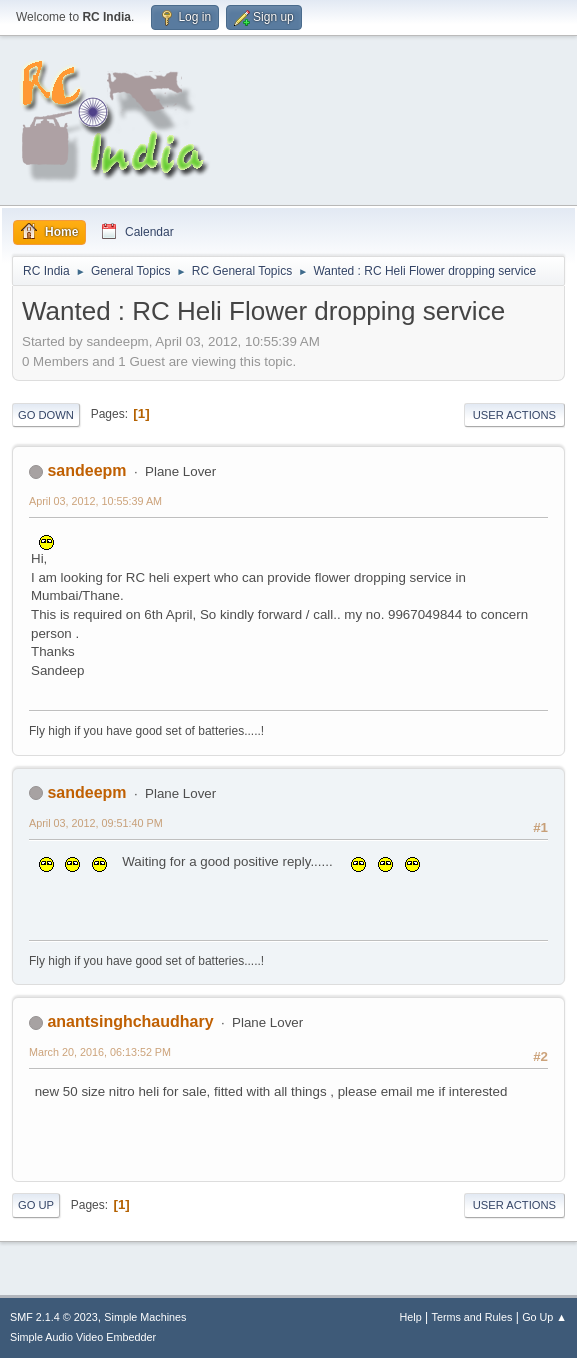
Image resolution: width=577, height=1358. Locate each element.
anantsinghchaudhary (130, 1021)
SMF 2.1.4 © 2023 (54, 1317)
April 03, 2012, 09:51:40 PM (96, 823)
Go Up (36, 1205)
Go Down (46, 415)
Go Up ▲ (544, 1317)
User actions (514, 415)
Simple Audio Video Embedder (83, 1337)
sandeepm (86, 470)
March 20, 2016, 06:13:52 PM (100, 1052)
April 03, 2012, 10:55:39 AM (95, 501)
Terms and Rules (472, 1317)
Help (411, 1317)
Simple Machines (145, 1317)
